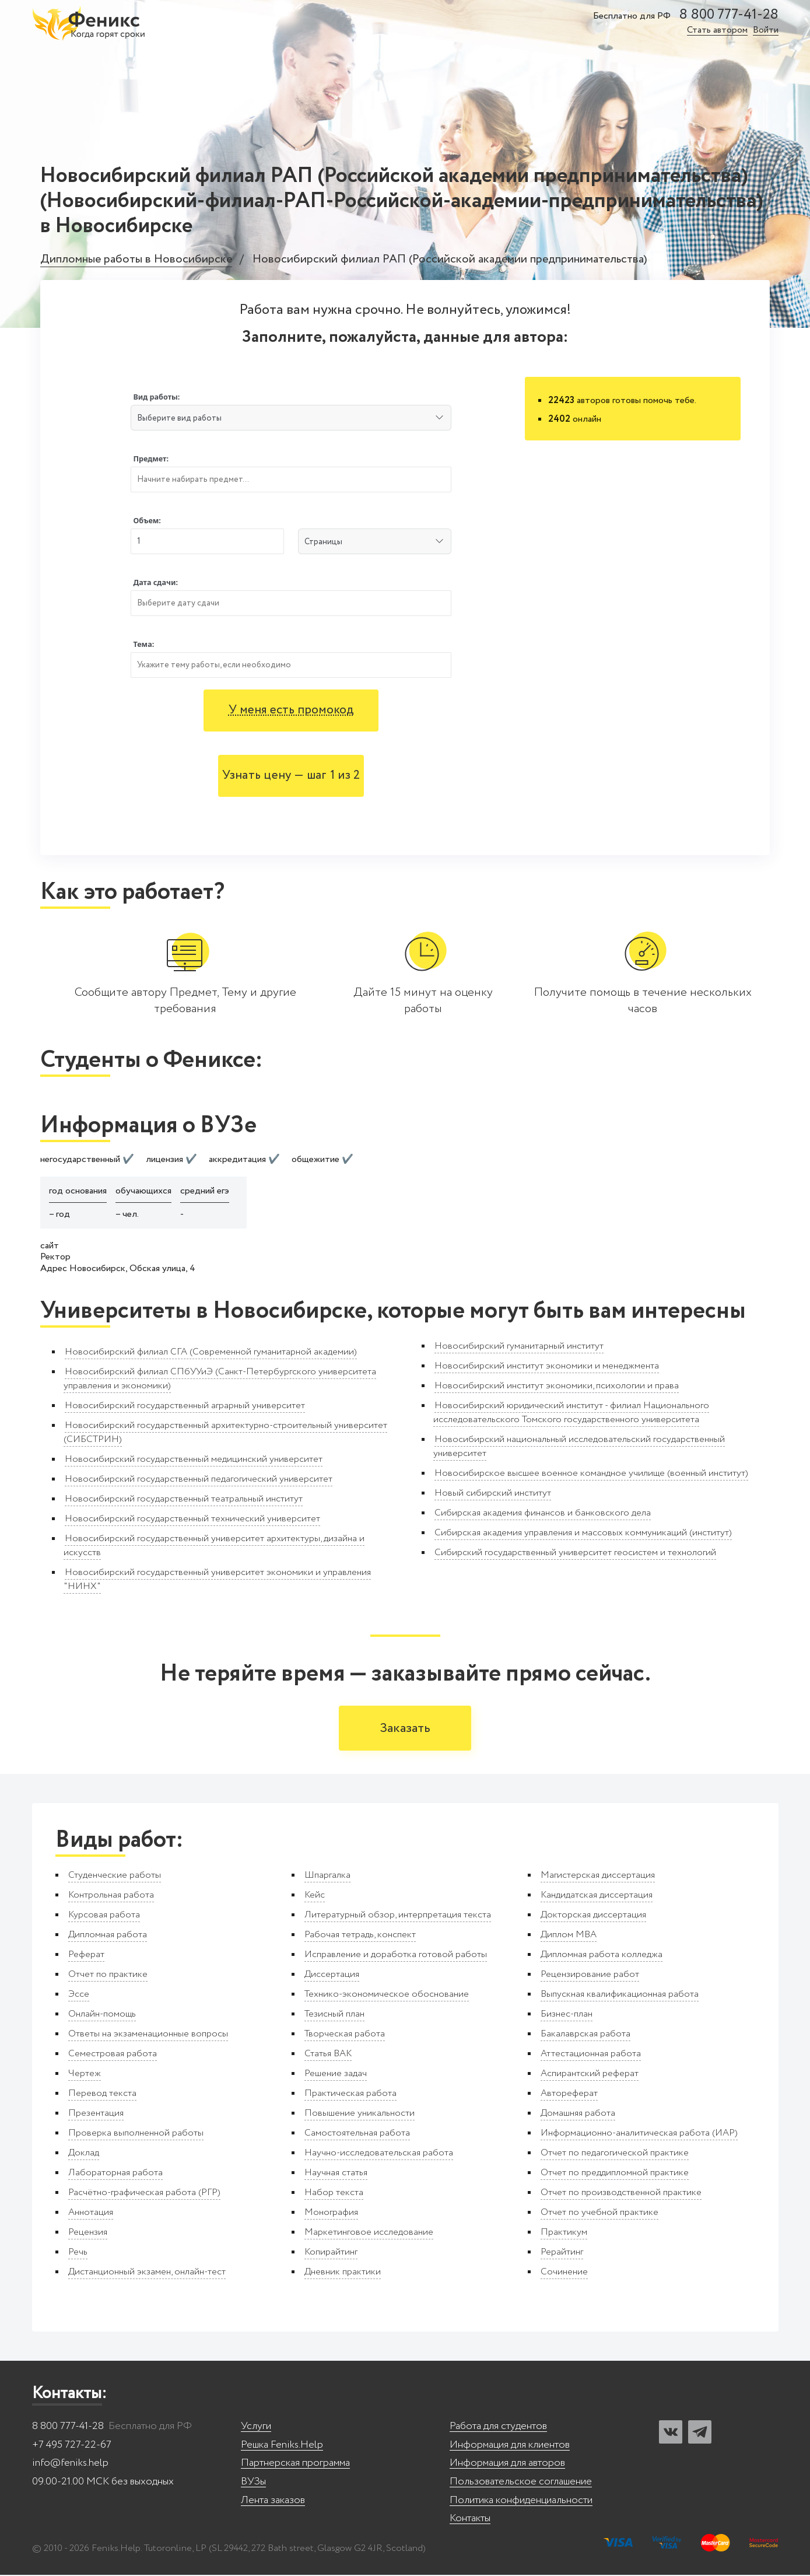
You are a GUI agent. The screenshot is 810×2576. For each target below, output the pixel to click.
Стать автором (717, 31)
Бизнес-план (566, 2015)
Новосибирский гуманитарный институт (519, 1346)
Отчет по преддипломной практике (615, 2173)
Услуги (256, 2427)
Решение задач (335, 2074)
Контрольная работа (111, 1896)
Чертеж (84, 2074)
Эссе (78, 1995)
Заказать (405, 1728)
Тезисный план (334, 2015)
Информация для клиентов (510, 2446)
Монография (331, 2213)
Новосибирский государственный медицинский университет (193, 1459)
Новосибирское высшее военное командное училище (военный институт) (591, 1473)
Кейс (314, 1896)
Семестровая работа (112, 2055)
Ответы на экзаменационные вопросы (148, 2035)
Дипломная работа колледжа (601, 1955)
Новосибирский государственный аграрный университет (185, 1405)
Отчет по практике (108, 1975)
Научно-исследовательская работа (378, 2154)
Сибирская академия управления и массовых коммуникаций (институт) (583, 1532)
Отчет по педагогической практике (615, 2154)
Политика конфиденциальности (521, 2501)
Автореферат (569, 2094)
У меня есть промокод (291, 710)
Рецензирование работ (590, 1975)
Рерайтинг (562, 2253)
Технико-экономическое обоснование (386, 1995)
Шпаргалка (327, 1876)
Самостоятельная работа (357, 2134)
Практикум (564, 2233)
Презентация (96, 2114)
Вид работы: (156, 397)
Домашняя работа (578, 2114)
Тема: (143, 644)
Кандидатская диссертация (597, 1896)
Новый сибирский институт (492, 1493)
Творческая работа (344, 2035)
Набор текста (333, 2193)
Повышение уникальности (359, 2114)
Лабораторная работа (115, 2173)
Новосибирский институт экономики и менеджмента (546, 1366)
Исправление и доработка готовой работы (395, 1955)
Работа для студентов (498, 2427)
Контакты (470, 2519)
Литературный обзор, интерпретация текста (397, 1916)
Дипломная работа (107, 1936)
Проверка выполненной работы (136, 2134)
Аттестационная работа (591, 2055)
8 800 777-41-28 (729, 15)
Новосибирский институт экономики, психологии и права (556, 1385)
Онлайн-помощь (102, 2015)
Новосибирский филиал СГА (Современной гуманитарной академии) (211, 1352)
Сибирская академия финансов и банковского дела (542, 1513)
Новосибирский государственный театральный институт (184, 1499)
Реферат (86, 1955)
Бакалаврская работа (585, 2035)
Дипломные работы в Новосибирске (136, 260)
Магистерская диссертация (598, 1876)
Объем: (146, 521)
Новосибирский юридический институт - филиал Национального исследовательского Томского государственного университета (571, 1412)
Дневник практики (342, 2273)
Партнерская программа (295, 2464)
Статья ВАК (328, 2055)
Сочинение (564, 2273)
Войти (766, 31)
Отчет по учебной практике (599, 2213)
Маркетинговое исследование (368, 2233)
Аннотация (90, 2213)
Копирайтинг (330, 2253)
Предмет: (151, 459)
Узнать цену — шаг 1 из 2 (291, 775)
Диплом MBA (569, 1936)
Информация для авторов (507, 2464)
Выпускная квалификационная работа (620, 1995)
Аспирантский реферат (590, 2074)
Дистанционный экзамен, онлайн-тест (147, 2273)
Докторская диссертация (593, 1916)
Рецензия (87, 2233)
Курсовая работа (104, 1916)
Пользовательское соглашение (521, 2482)
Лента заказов (273, 2501)
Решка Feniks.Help (282, 2446)
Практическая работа (350, 2094)
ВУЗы (253, 2482)
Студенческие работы (114, 1876)
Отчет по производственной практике (621, 2193)
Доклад (83, 2154)
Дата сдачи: (155, 582)
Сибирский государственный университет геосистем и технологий (575, 1552)
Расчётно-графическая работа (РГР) (144, 2193)
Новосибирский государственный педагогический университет (198, 1479)
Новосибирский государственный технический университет (192, 1518)
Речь (77, 2253)
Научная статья (335, 2173)
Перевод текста (102, 2094)
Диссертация (331, 1975)
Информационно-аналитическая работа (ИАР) (639, 2134)
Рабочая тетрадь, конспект (360, 1936)
